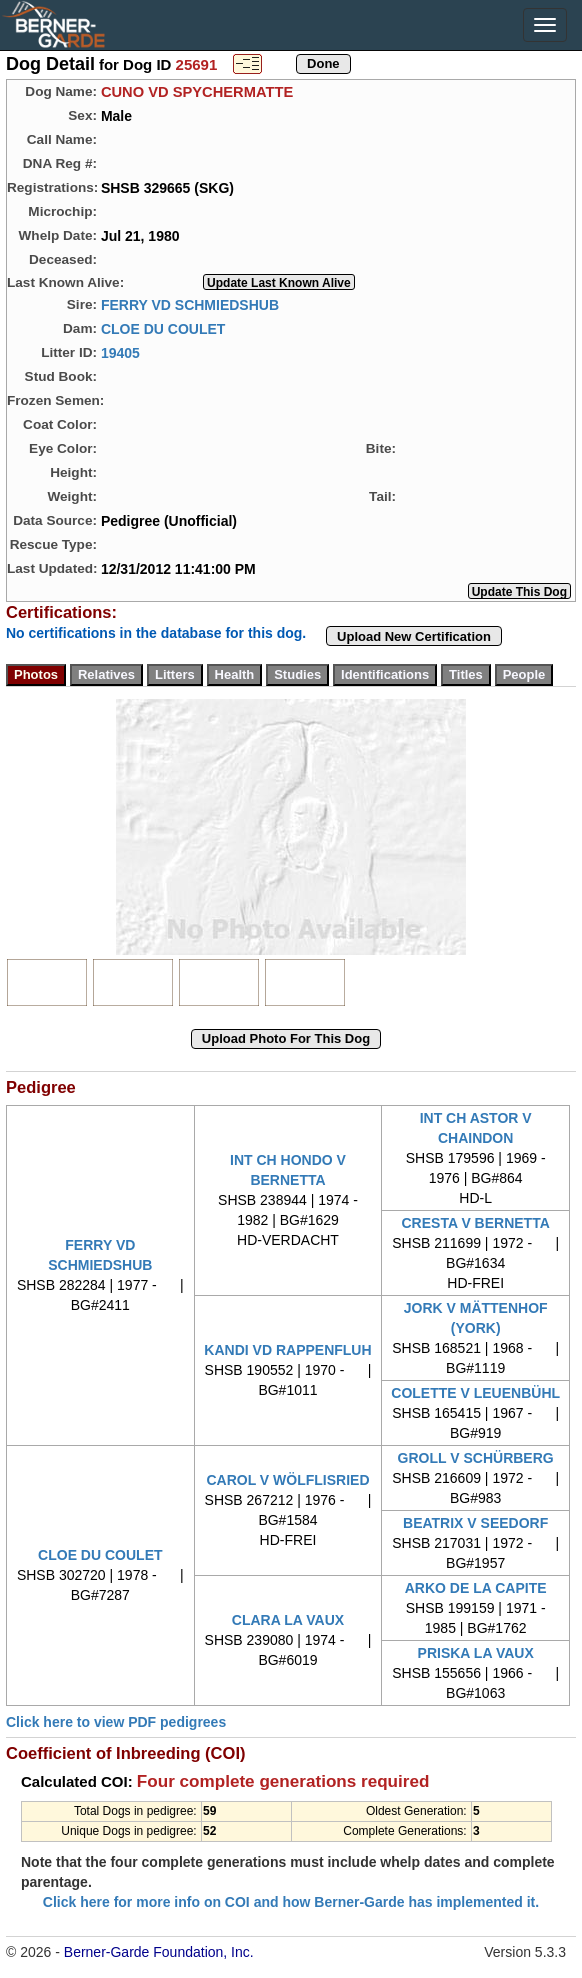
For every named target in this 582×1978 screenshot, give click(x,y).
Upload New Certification (414, 636)
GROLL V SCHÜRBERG (476, 1458)
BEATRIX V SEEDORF (475, 1523)
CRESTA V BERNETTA (476, 1223)
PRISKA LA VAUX (476, 1653)
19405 (120, 352)
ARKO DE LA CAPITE (476, 1588)
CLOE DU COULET (163, 328)
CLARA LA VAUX (288, 1620)
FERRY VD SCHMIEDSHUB (190, 304)
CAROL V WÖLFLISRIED (287, 1480)
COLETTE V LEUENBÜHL (475, 1393)
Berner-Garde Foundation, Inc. (159, 1952)
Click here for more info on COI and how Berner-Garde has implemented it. (291, 1902)
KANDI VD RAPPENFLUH (287, 1350)
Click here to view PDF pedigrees (116, 1722)
